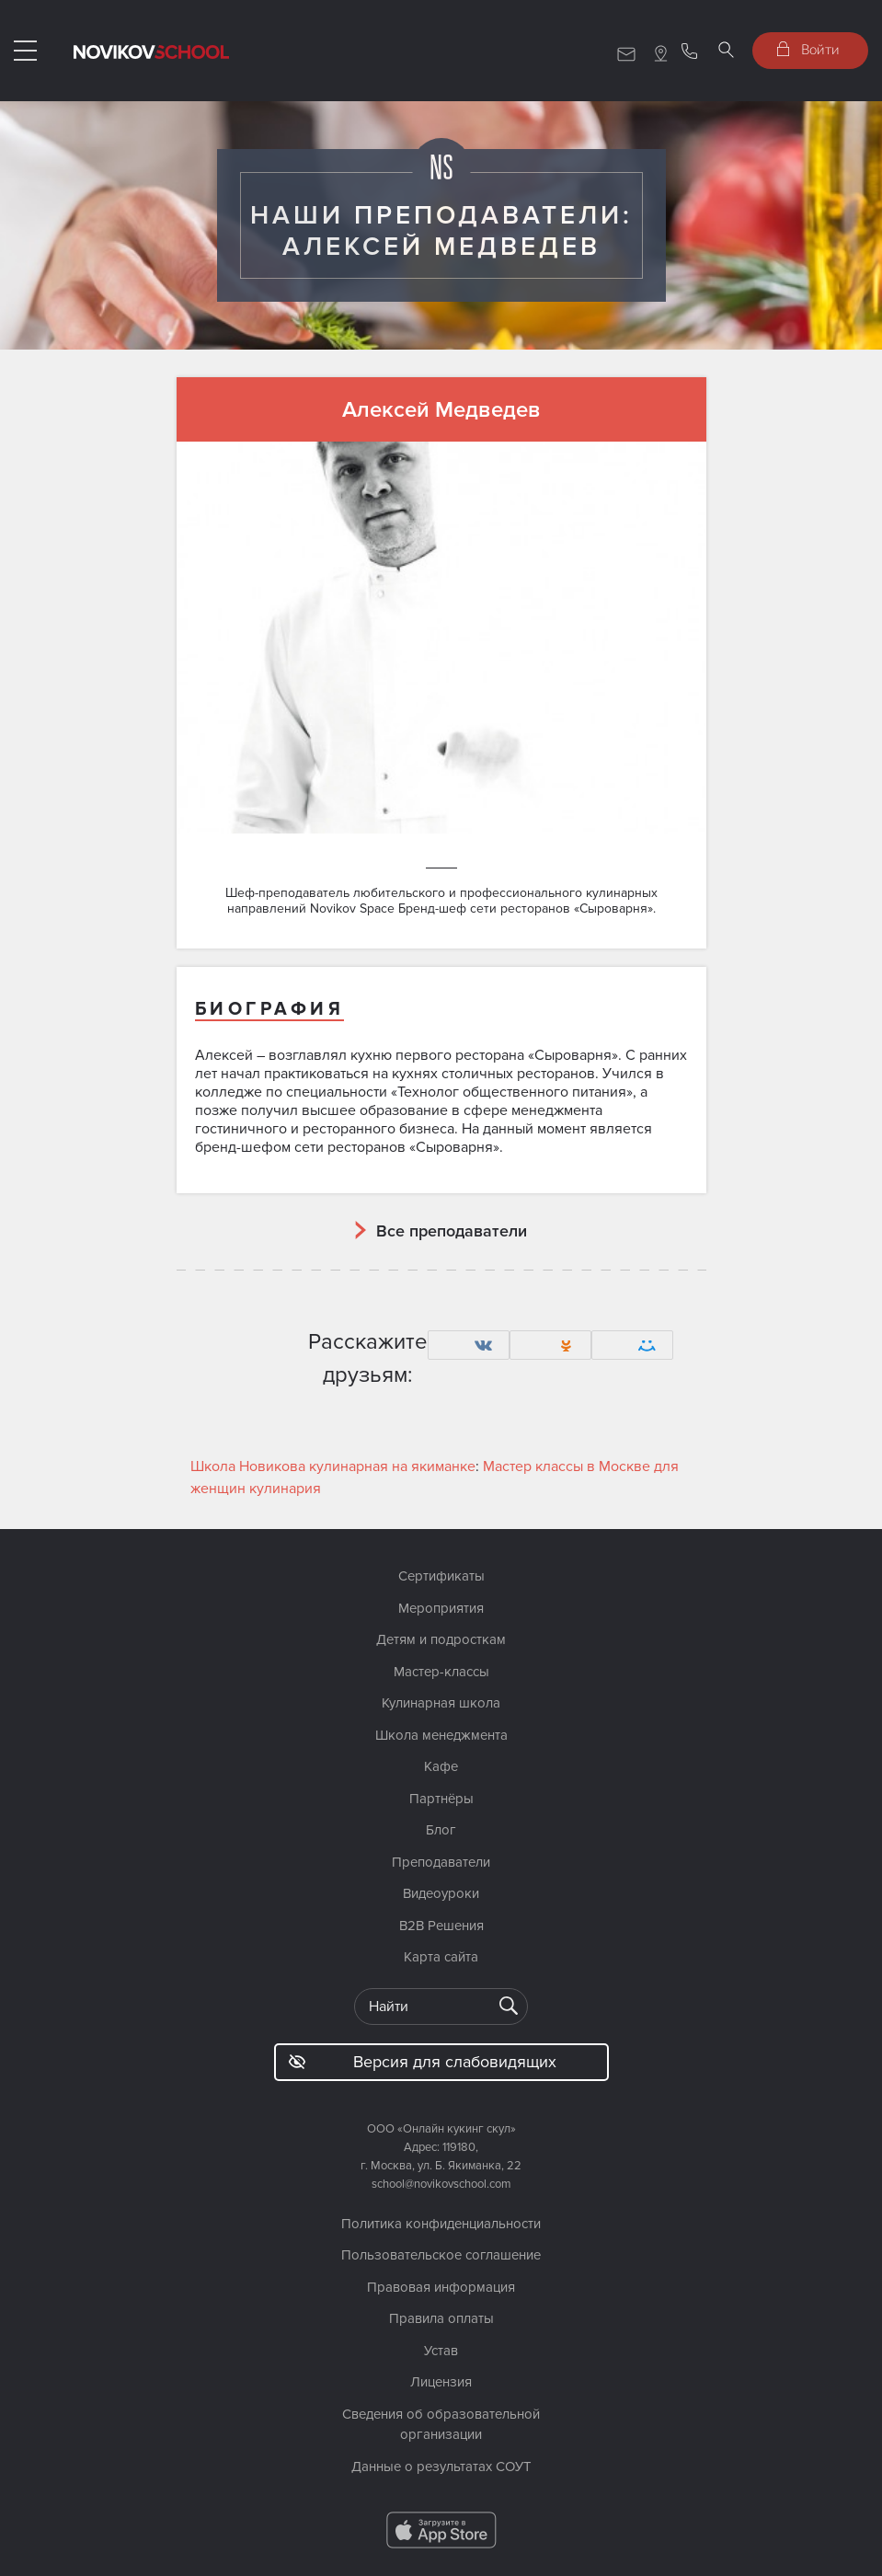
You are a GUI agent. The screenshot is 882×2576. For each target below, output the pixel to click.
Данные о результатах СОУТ (441, 2466)
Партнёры (441, 1798)
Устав (441, 2350)
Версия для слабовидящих (422, 2062)
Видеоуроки (441, 1893)
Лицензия (441, 2382)
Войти (808, 49)
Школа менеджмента (441, 1735)
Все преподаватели (451, 1231)
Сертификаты (441, 1576)
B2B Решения (441, 1925)
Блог (441, 1830)
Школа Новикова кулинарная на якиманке (332, 1466)
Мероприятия (441, 1608)
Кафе (441, 1766)
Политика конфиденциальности (441, 2223)
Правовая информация (441, 2287)
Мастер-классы (441, 1671)
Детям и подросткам (441, 1639)
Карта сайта (441, 1957)
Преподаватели (441, 1862)
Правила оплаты (441, 2318)
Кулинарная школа (441, 1703)
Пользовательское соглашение (441, 2255)
